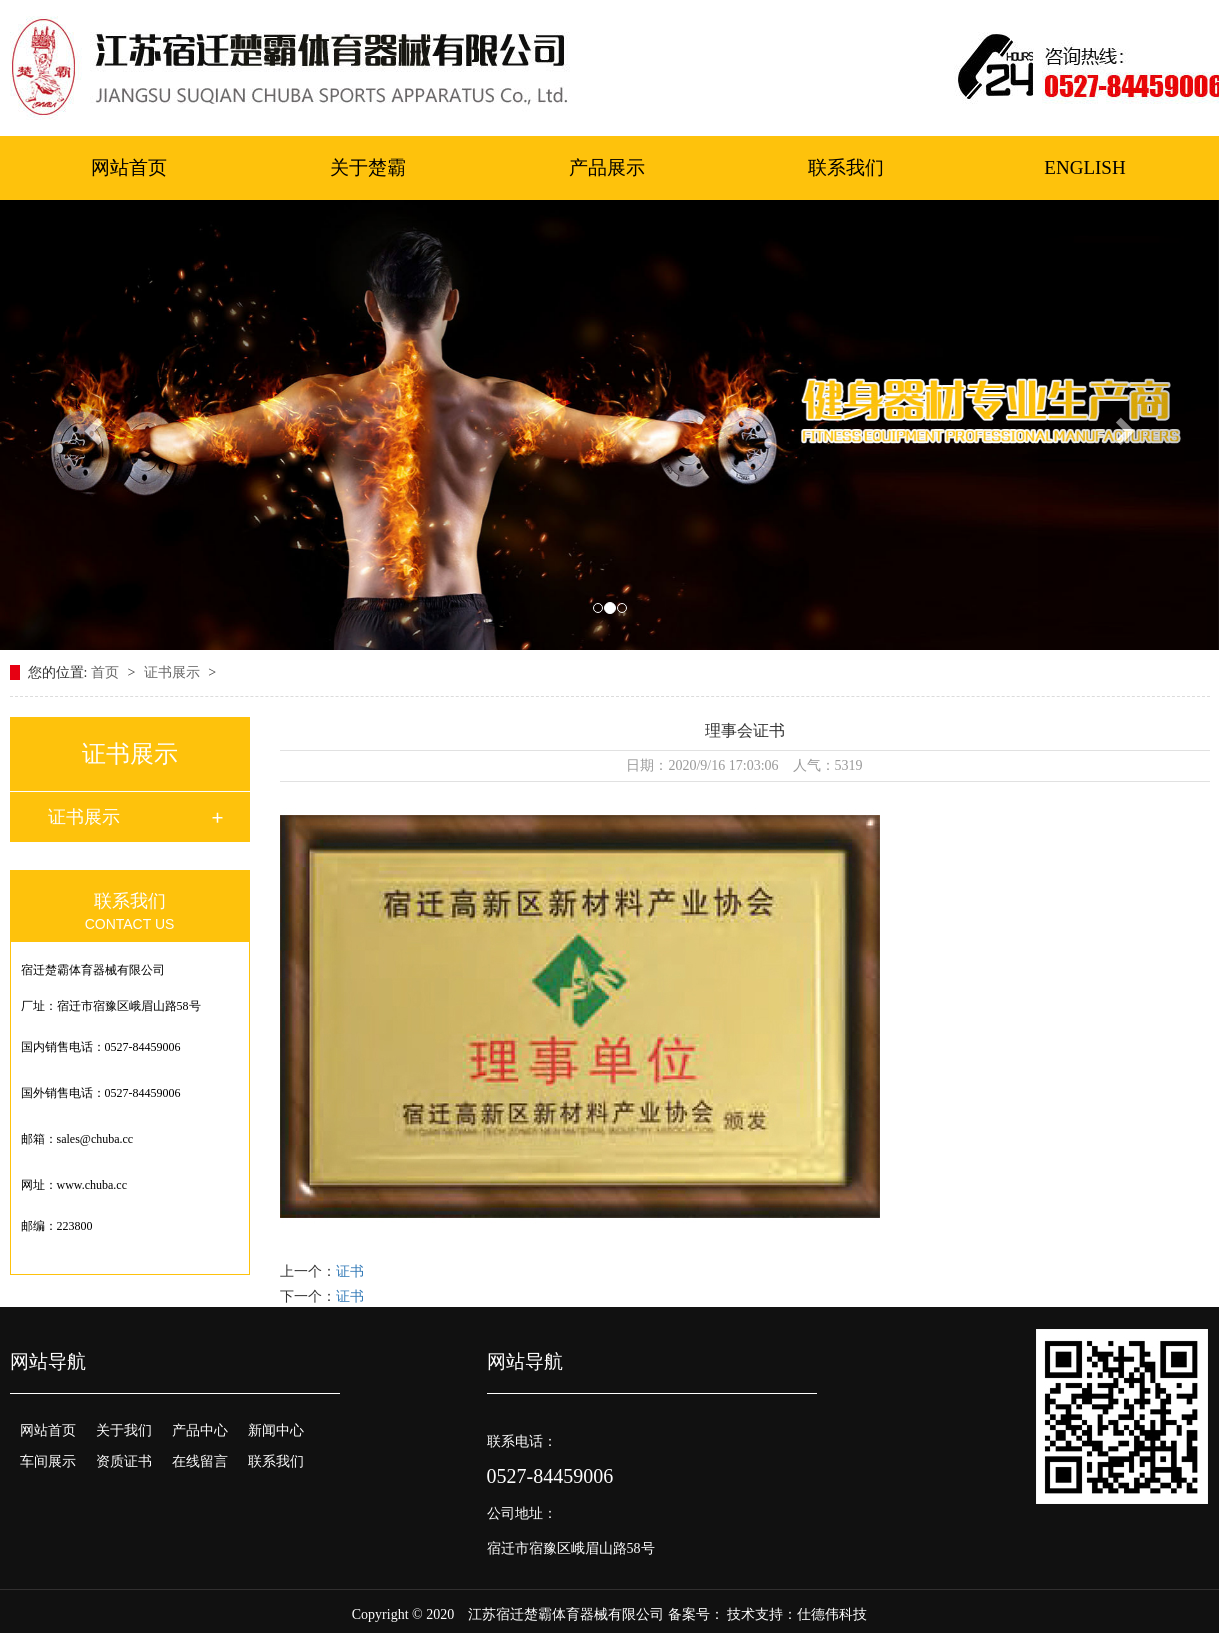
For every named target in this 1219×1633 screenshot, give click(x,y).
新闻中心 (276, 1430)
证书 (350, 1271)
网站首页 (129, 167)
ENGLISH (1084, 167)
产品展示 (607, 167)
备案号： (696, 1614)
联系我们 (846, 167)
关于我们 (124, 1430)
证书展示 (174, 672)
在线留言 (200, 1461)
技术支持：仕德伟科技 (797, 1614)
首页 (107, 672)
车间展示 (48, 1461)
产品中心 (200, 1430)
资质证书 (124, 1461)
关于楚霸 (368, 167)
